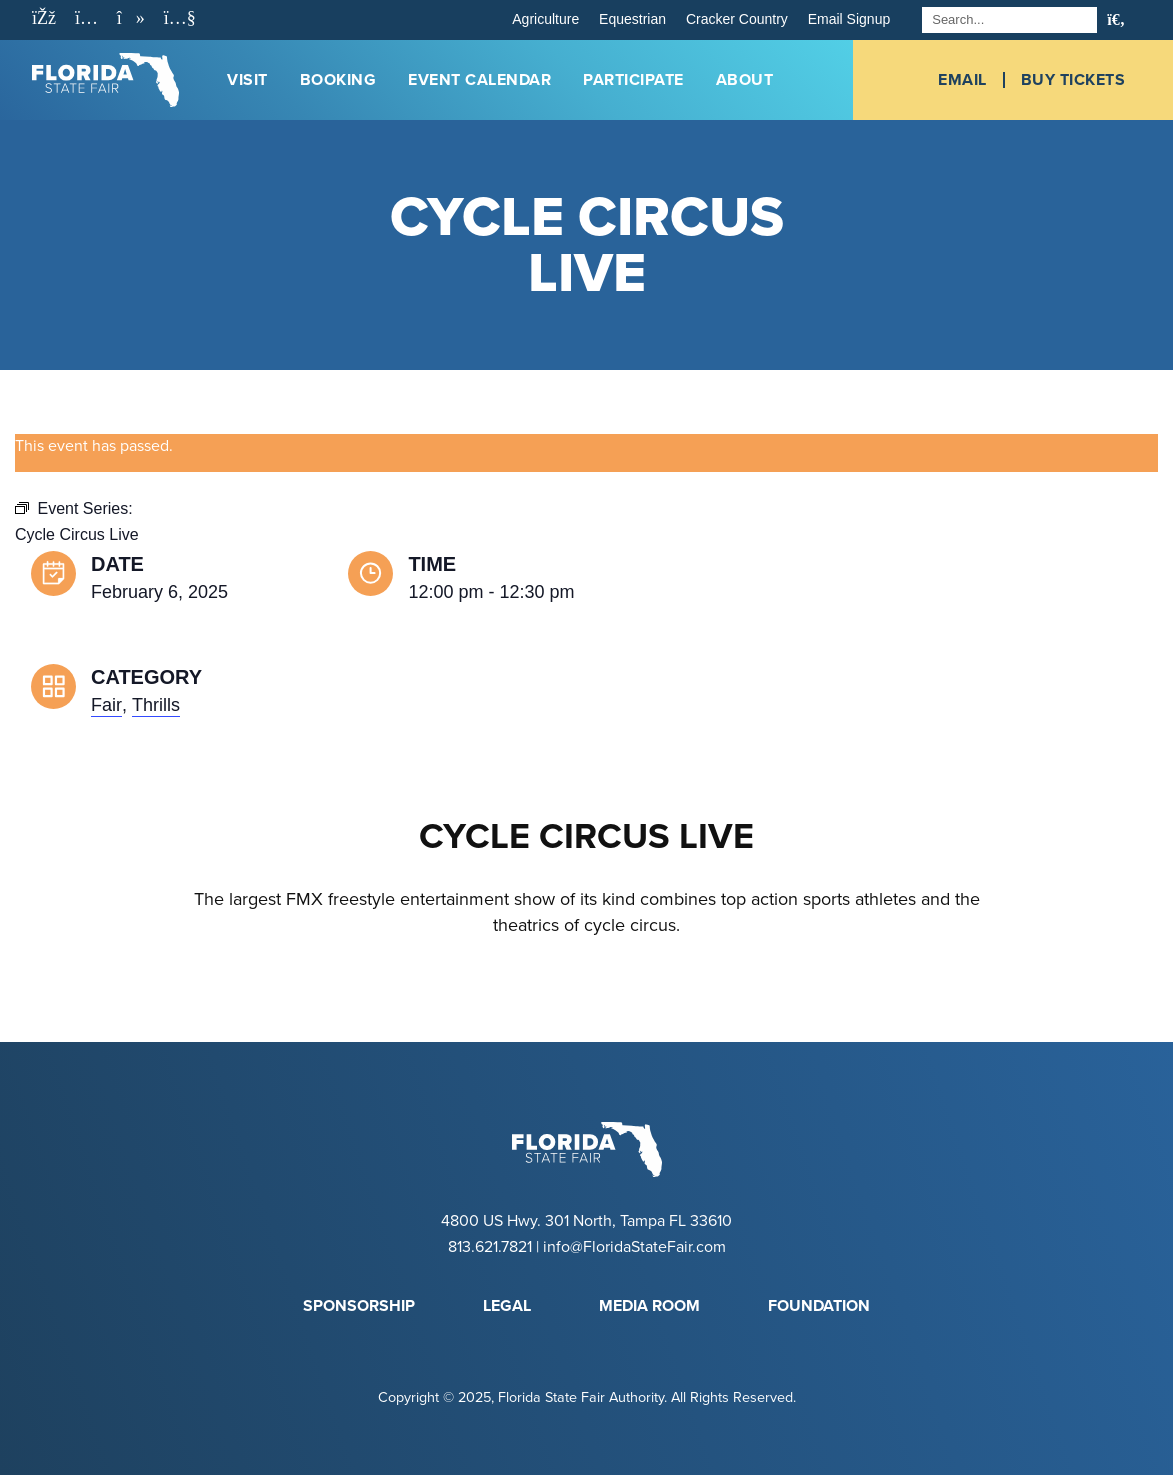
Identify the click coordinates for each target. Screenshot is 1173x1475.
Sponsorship (359, 1306)
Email (962, 80)
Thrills (156, 705)
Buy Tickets (1073, 80)
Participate (633, 80)
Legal (507, 1306)
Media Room (649, 1306)
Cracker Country (737, 19)
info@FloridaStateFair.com (634, 1247)
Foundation (819, 1306)
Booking (338, 80)
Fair (106, 705)
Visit (247, 80)
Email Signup (849, 19)
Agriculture (545, 19)
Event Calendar (479, 80)
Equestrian (632, 19)
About (745, 80)
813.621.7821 (490, 1247)
